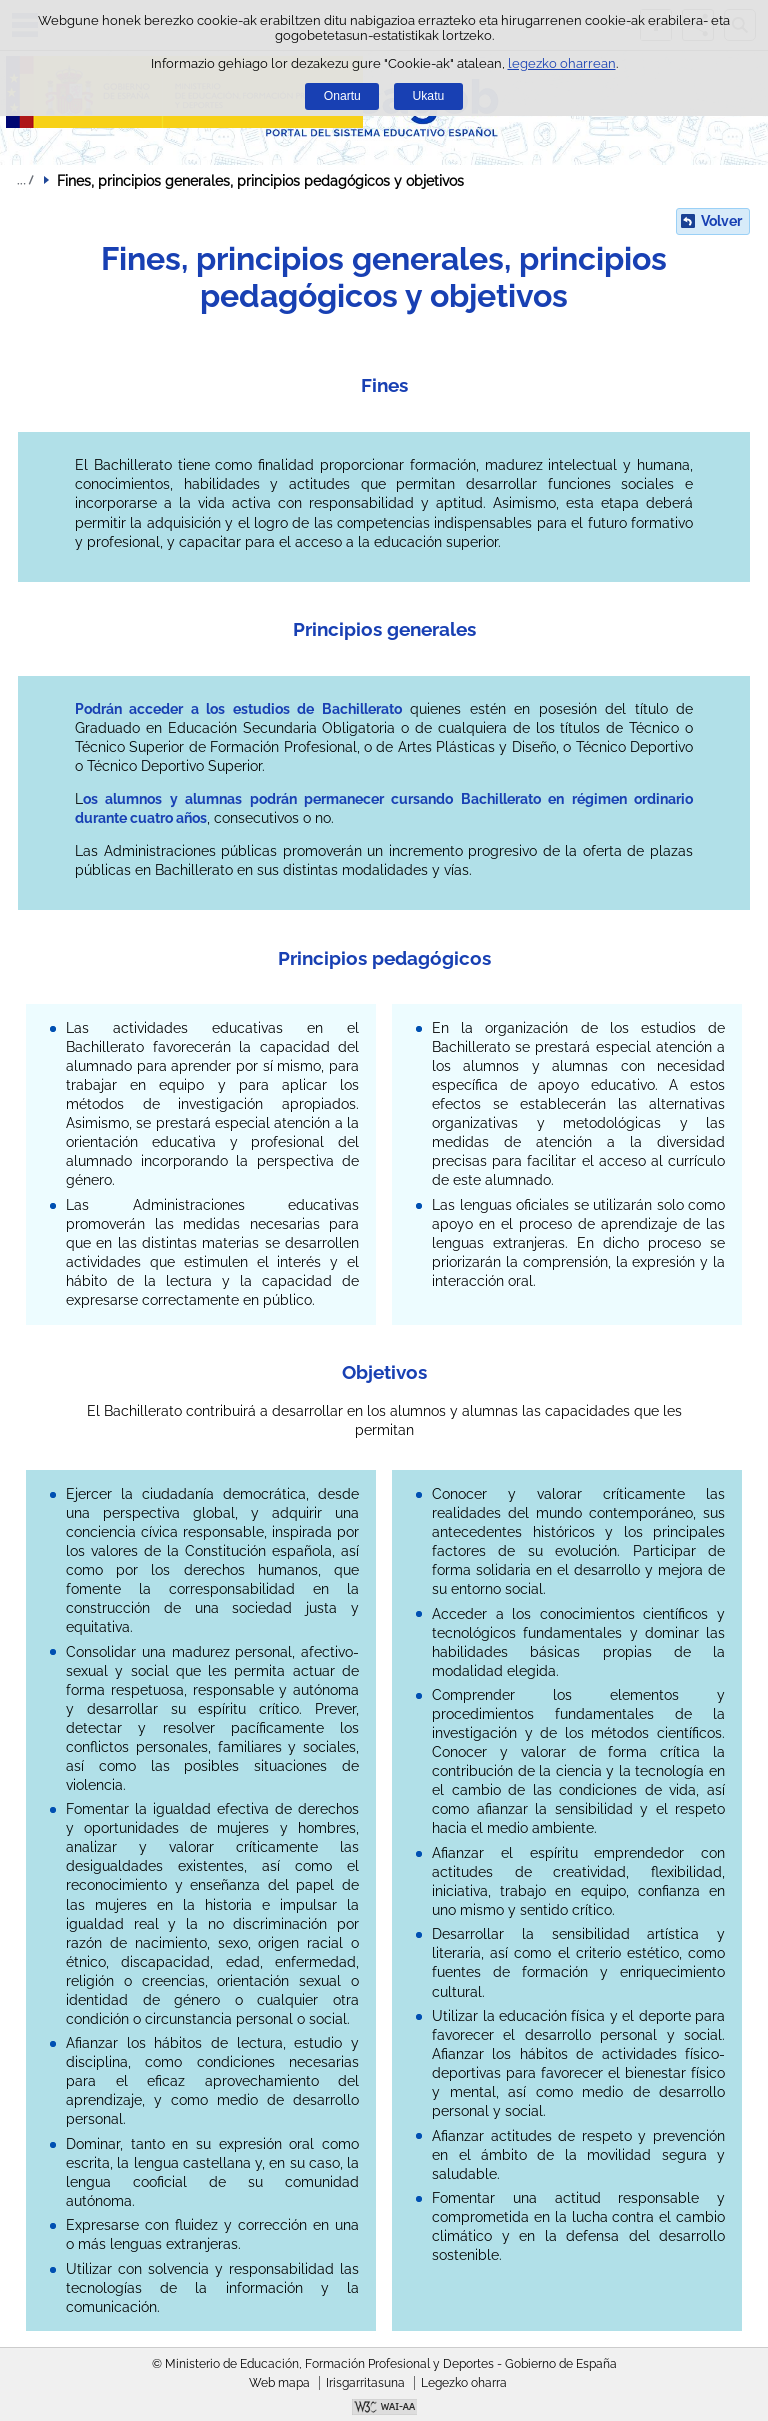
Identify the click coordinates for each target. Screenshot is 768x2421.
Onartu (342, 96)
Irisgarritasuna (365, 2383)
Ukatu (429, 96)
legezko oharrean (562, 63)
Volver (721, 221)
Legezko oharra (464, 2383)
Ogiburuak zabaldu (25, 180)
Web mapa (279, 2383)
